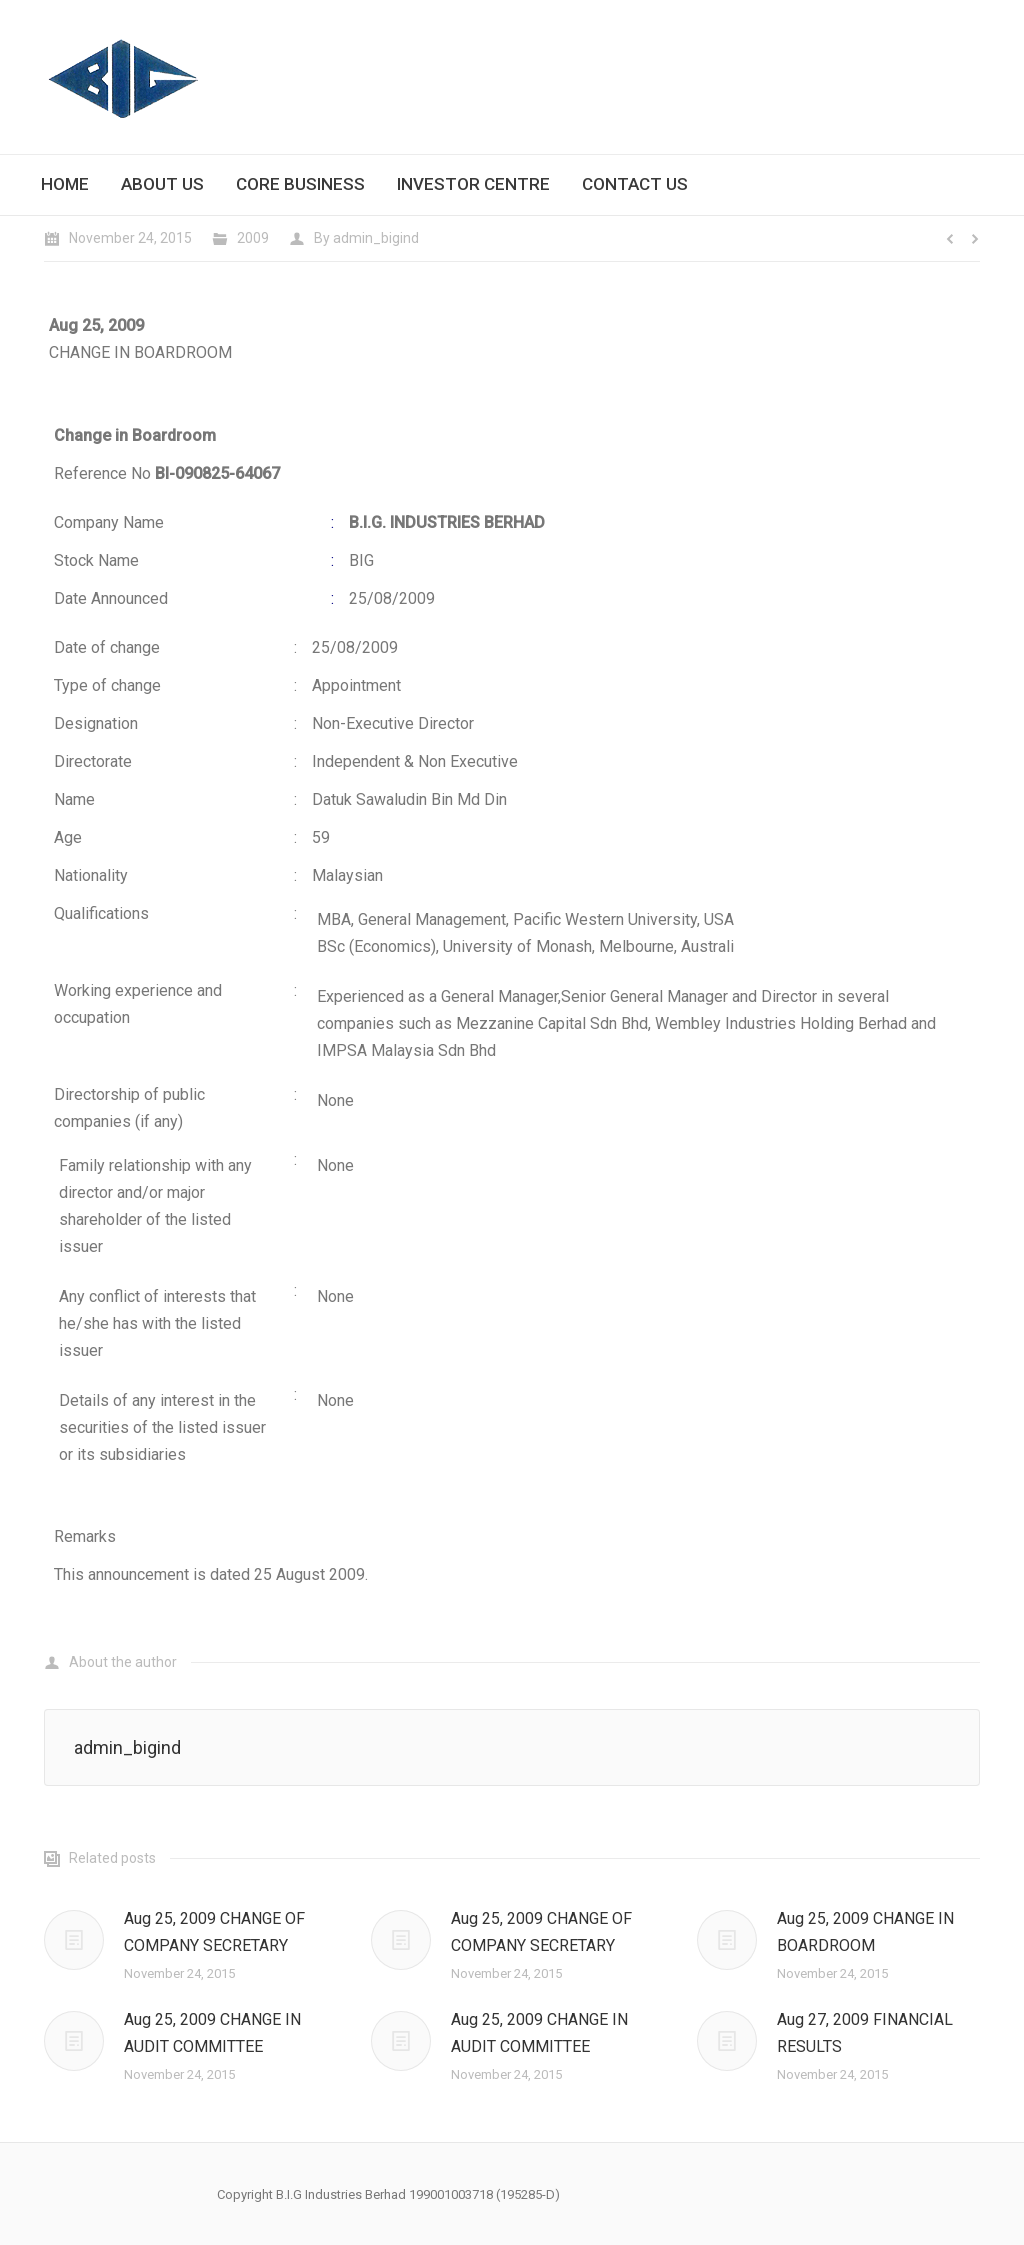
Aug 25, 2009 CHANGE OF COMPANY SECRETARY (214, 1932)
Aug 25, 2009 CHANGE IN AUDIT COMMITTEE (212, 2033)
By (366, 238)
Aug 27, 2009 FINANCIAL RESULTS (865, 2033)
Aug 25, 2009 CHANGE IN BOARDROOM (865, 1932)
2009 (253, 238)
